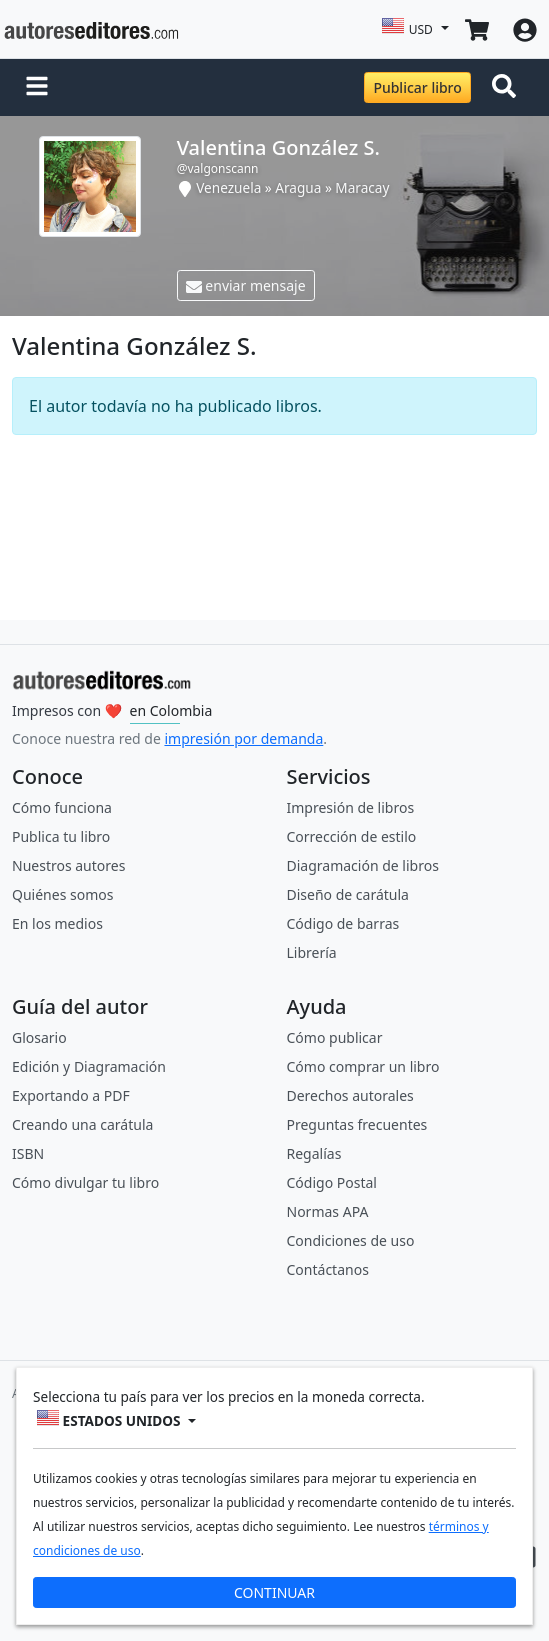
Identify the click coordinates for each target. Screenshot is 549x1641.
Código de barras (343, 923)
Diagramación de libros (363, 865)
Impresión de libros (351, 807)
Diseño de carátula (348, 894)
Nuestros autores (68, 865)
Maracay (362, 187)
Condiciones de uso (351, 1240)
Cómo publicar (335, 1037)
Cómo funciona (62, 807)
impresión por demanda (243, 738)
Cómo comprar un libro (363, 1066)
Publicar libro (417, 87)
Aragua (298, 187)
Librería (312, 952)
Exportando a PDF (71, 1095)
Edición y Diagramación (89, 1066)
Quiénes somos (62, 894)
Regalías (314, 1153)
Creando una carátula (82, 1124)
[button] (37, 88)
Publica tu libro (61, 836)
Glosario (39, 1037)
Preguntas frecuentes (357, 1124)
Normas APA (328, 1211)
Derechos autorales (350, 1095)
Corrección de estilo (352, 836)
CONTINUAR (274, 1592)
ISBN (28, 1153)
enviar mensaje (246, 285)
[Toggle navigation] (508, 88)
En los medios (57, 923)
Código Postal (332, 1182)
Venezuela (228, 187)
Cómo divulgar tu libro (85, 1182)
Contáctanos (328, 1269)
